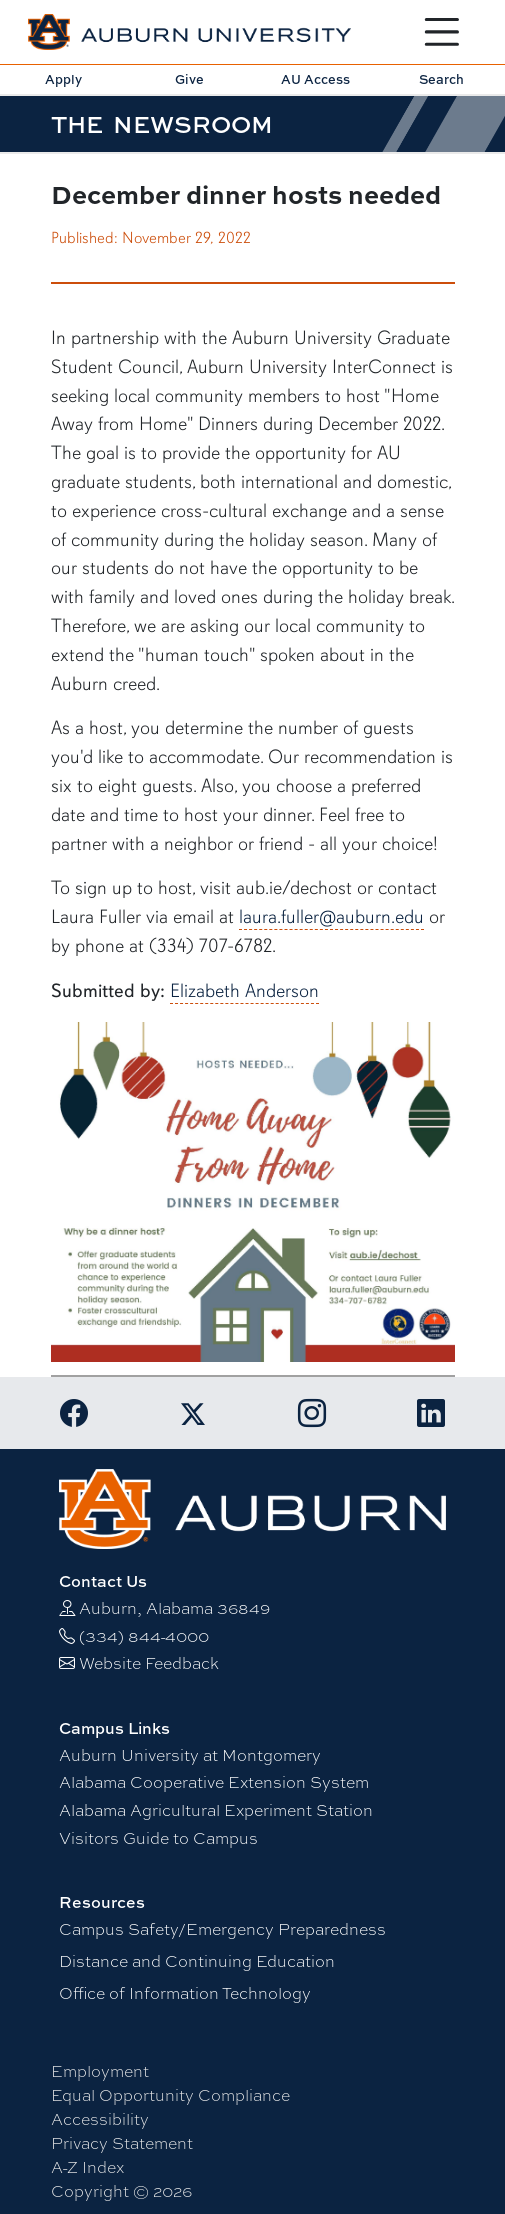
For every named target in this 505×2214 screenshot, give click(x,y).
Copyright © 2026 (121, 2191)
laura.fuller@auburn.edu (331, 917)
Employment (100, 2071)
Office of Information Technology (185, 1993)
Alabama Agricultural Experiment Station (216, 1810)
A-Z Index (87, 2167)
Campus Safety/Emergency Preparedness (222, 1929)
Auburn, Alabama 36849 (174, 1608)
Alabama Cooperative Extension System (214, 1782)
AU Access (315, 79)
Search (441, 79)
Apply (63, 79)
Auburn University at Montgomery (190, 1755)
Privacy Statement (122, 2143)
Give (189, 79)
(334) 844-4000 (144, 1636)
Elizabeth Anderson (244, 991)
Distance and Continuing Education (197, 1961)
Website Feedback (149, 1663)
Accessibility (100, 2119)
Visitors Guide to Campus (158, 1838)
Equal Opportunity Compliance (170, 2095)
